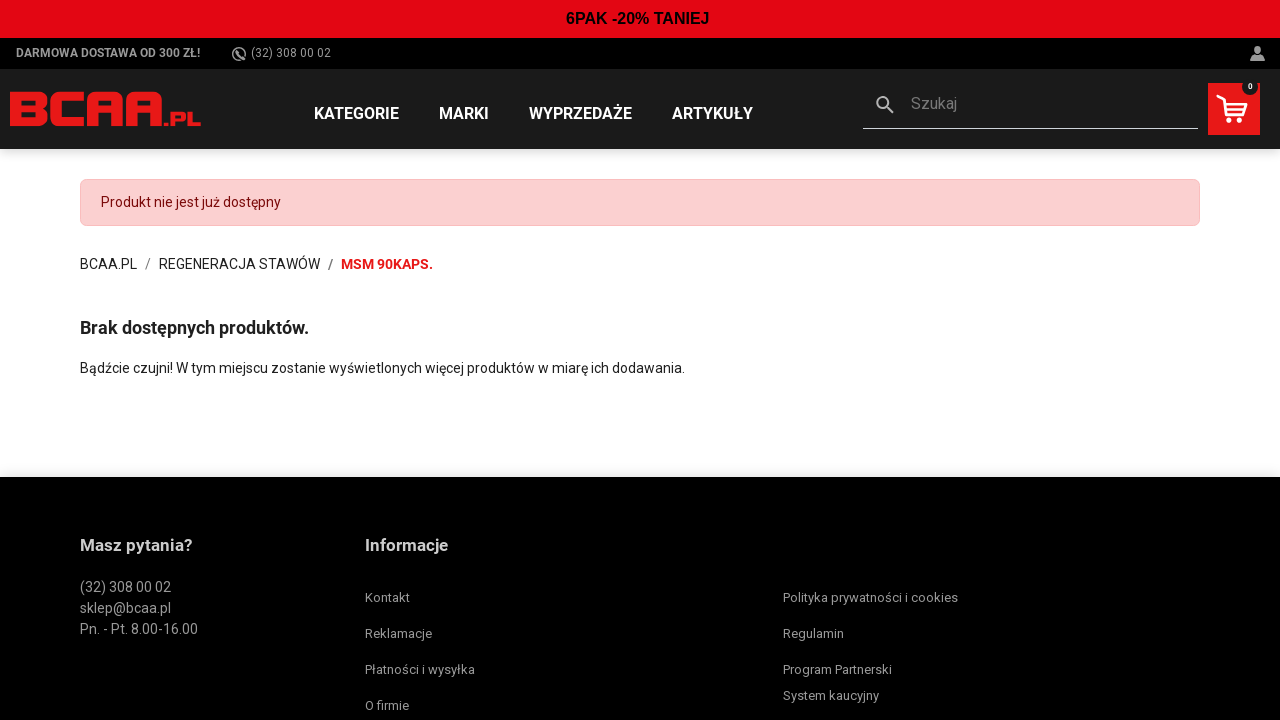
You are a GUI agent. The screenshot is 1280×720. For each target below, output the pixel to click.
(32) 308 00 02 (281, 53)
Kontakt (387, 597)
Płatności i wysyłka (420, 669)
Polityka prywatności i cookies (870, 597)
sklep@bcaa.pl (125, 608)
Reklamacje (398, 633)
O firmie (387, 705)
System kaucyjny (831, 695)
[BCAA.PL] (106, 108)
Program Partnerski (837, 669)
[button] (1030, 106)
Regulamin (813, 633)
